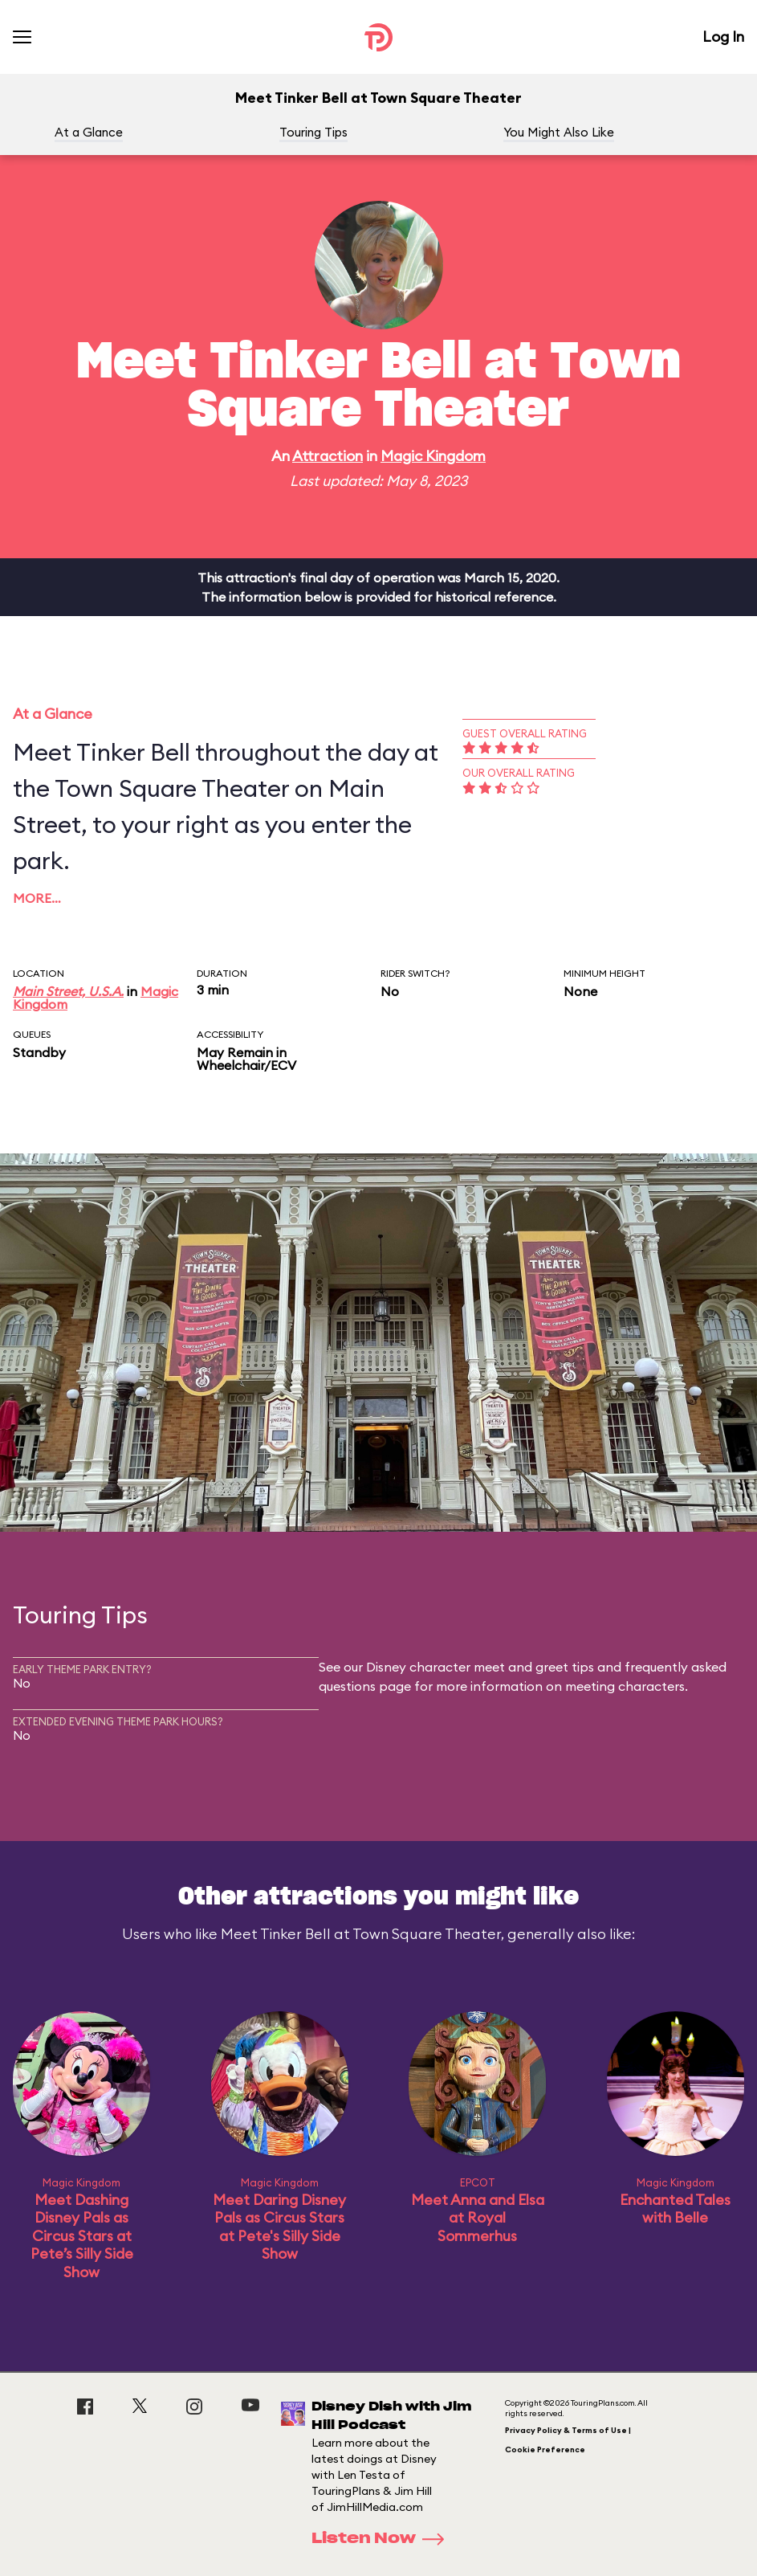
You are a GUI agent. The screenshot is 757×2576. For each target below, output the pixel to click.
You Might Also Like (558, 132)
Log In (723, 36)
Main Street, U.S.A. (68, 991)
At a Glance (89, 132)
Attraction (327, 456)
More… (37, 898)
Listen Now (382, 2539)
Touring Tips (313, 132)
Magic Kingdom (433, 456)
